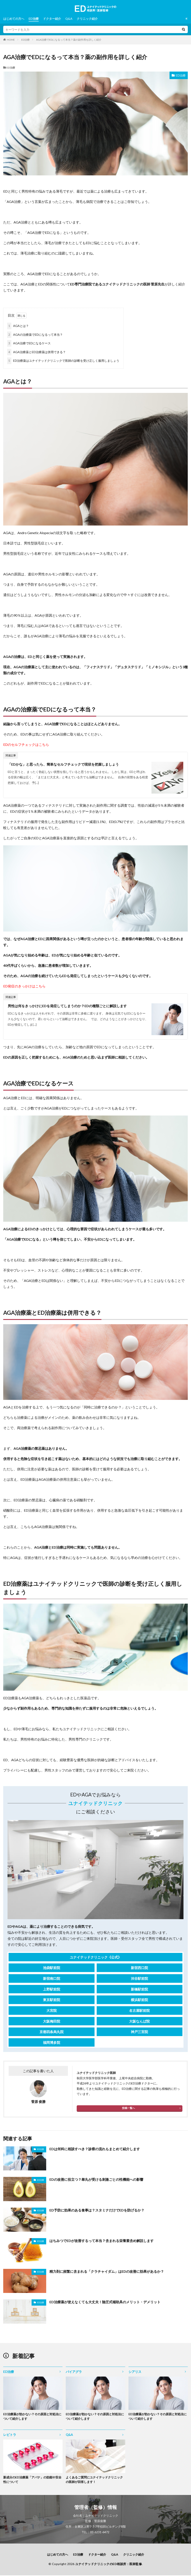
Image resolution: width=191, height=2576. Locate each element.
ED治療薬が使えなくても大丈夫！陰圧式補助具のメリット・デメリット (104, 2302)
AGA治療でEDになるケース (29, 343)
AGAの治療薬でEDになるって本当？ (35, 334)
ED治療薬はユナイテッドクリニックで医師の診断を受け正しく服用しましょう (63, 360)
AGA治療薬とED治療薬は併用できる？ (36, 352)
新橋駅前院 (139, 1989)
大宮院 (51, 2011)
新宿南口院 (51, 1978)
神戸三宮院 (139, 2032)
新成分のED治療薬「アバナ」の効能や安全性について (32, 2480)
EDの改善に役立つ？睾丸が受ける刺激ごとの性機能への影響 (96, 2180)
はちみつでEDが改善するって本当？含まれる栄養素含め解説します (101, 2241)
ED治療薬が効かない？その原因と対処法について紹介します (32, 2417)
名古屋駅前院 (139, 2011)
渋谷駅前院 (139, 1978)
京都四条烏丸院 (52, 2032)
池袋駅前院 (51, 1968)
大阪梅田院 (51, 2021)
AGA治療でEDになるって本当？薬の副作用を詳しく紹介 (68, 39)
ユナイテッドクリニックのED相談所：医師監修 (108, 2564)
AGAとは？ (18, 326)
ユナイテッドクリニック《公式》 (95, 1957)
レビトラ (9, 2435)
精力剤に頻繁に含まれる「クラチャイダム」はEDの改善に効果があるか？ (106, 2272)
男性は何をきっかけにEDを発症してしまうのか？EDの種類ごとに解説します (67, 1006)
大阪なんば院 (139, 2021)
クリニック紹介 (87, 18)
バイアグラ (74, 2372)
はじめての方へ (13, 18)
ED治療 (34, 18)
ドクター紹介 (52, 18)
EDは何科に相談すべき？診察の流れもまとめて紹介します (94, 2149)
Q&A (68, 18)
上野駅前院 (51, 1989)
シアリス (134, 2372)
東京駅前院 (51, 2000)
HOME (11, 39)
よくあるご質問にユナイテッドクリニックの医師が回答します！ (94, 2480)
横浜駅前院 (139, 2000)
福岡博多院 (51, 2043)
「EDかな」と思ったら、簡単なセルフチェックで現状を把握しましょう (63, 764)
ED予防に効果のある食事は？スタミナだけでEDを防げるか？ (96, 2211)
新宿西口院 (139, 1968)
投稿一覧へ (128, 2108)
